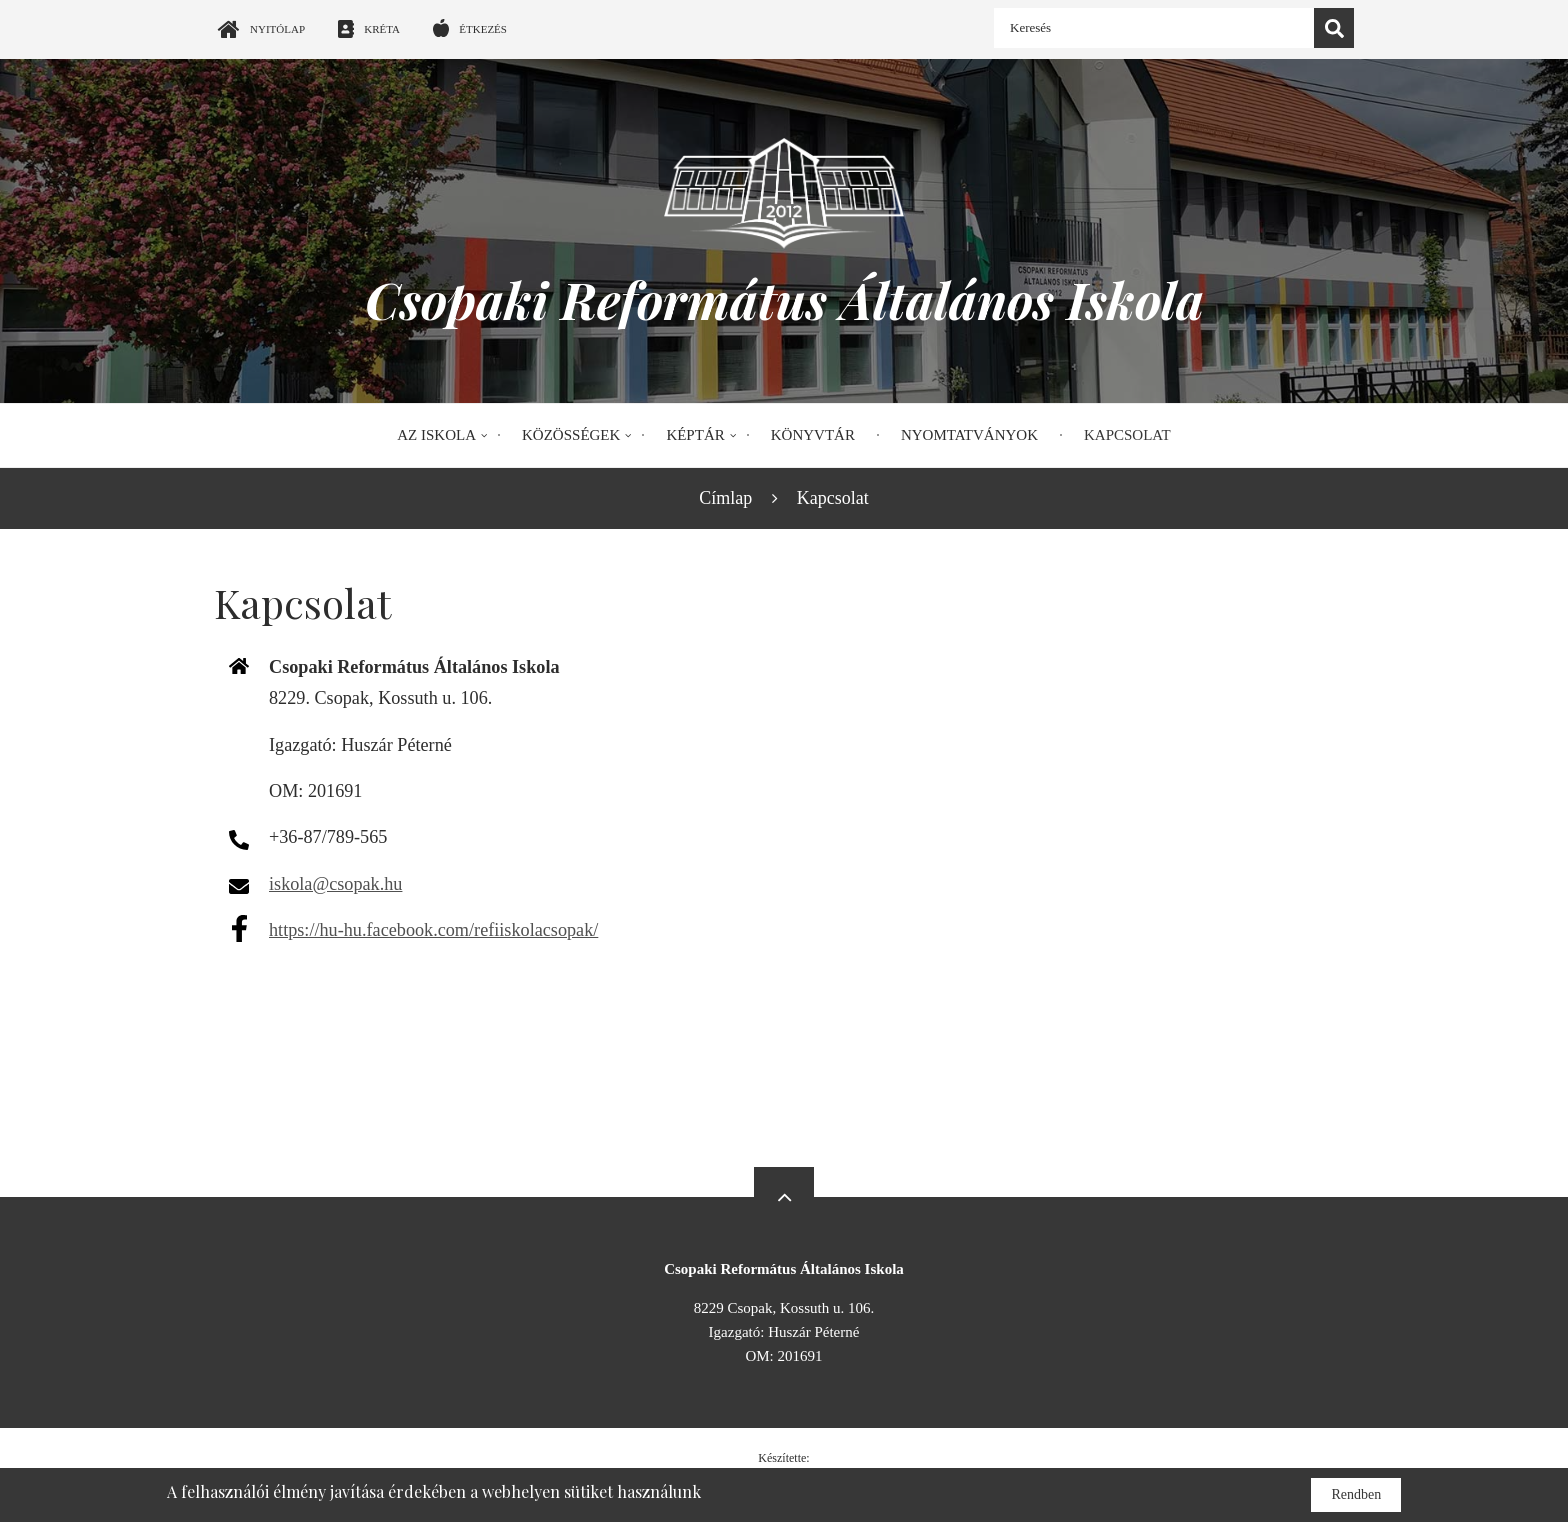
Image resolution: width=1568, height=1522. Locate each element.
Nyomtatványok (969, 435)
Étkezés (483, 29)
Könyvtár (813, 435)
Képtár (695, 435)
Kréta (382, 29)
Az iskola (436, 435)
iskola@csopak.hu (335, 884)
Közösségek (571, 435)
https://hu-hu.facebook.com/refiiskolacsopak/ (433, 930)
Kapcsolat (1127, 435)
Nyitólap (277, 29)
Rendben (1356, 1494)
